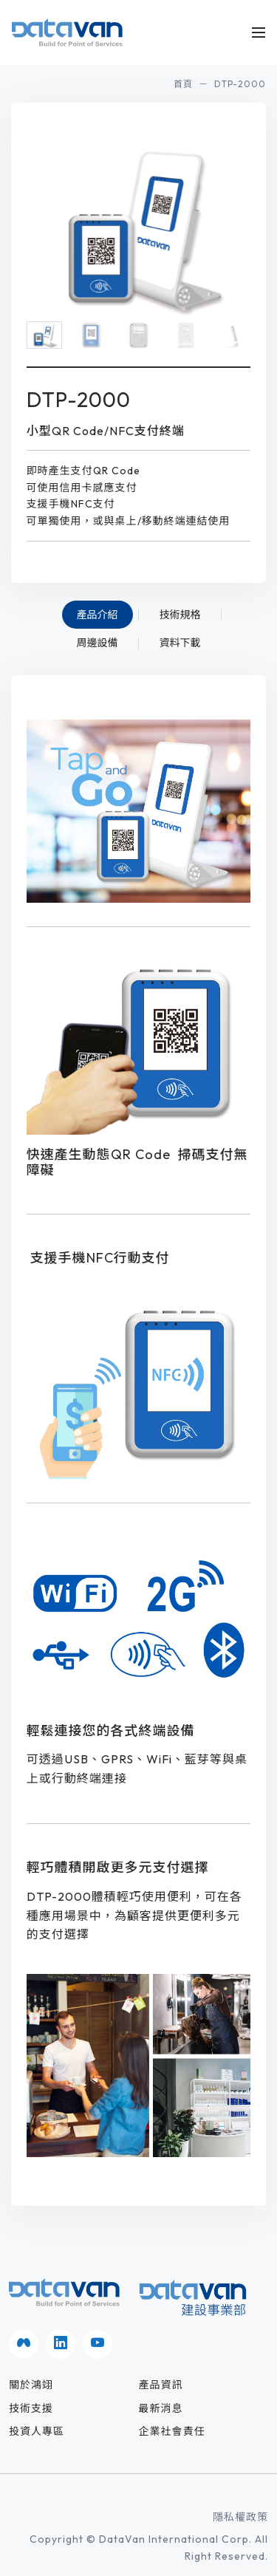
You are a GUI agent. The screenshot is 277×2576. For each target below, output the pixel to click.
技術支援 (31, 2408)
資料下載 (180, 642)
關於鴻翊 (31, 2384)
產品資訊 (161, 2384)
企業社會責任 (172, 2431)
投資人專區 (36, 2431)
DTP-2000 (240, 83)
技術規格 (180, 614)
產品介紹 (97, 614)
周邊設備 (97, 642)
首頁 (183, 83)
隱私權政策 (240, 2517)
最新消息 (161, 2408)
